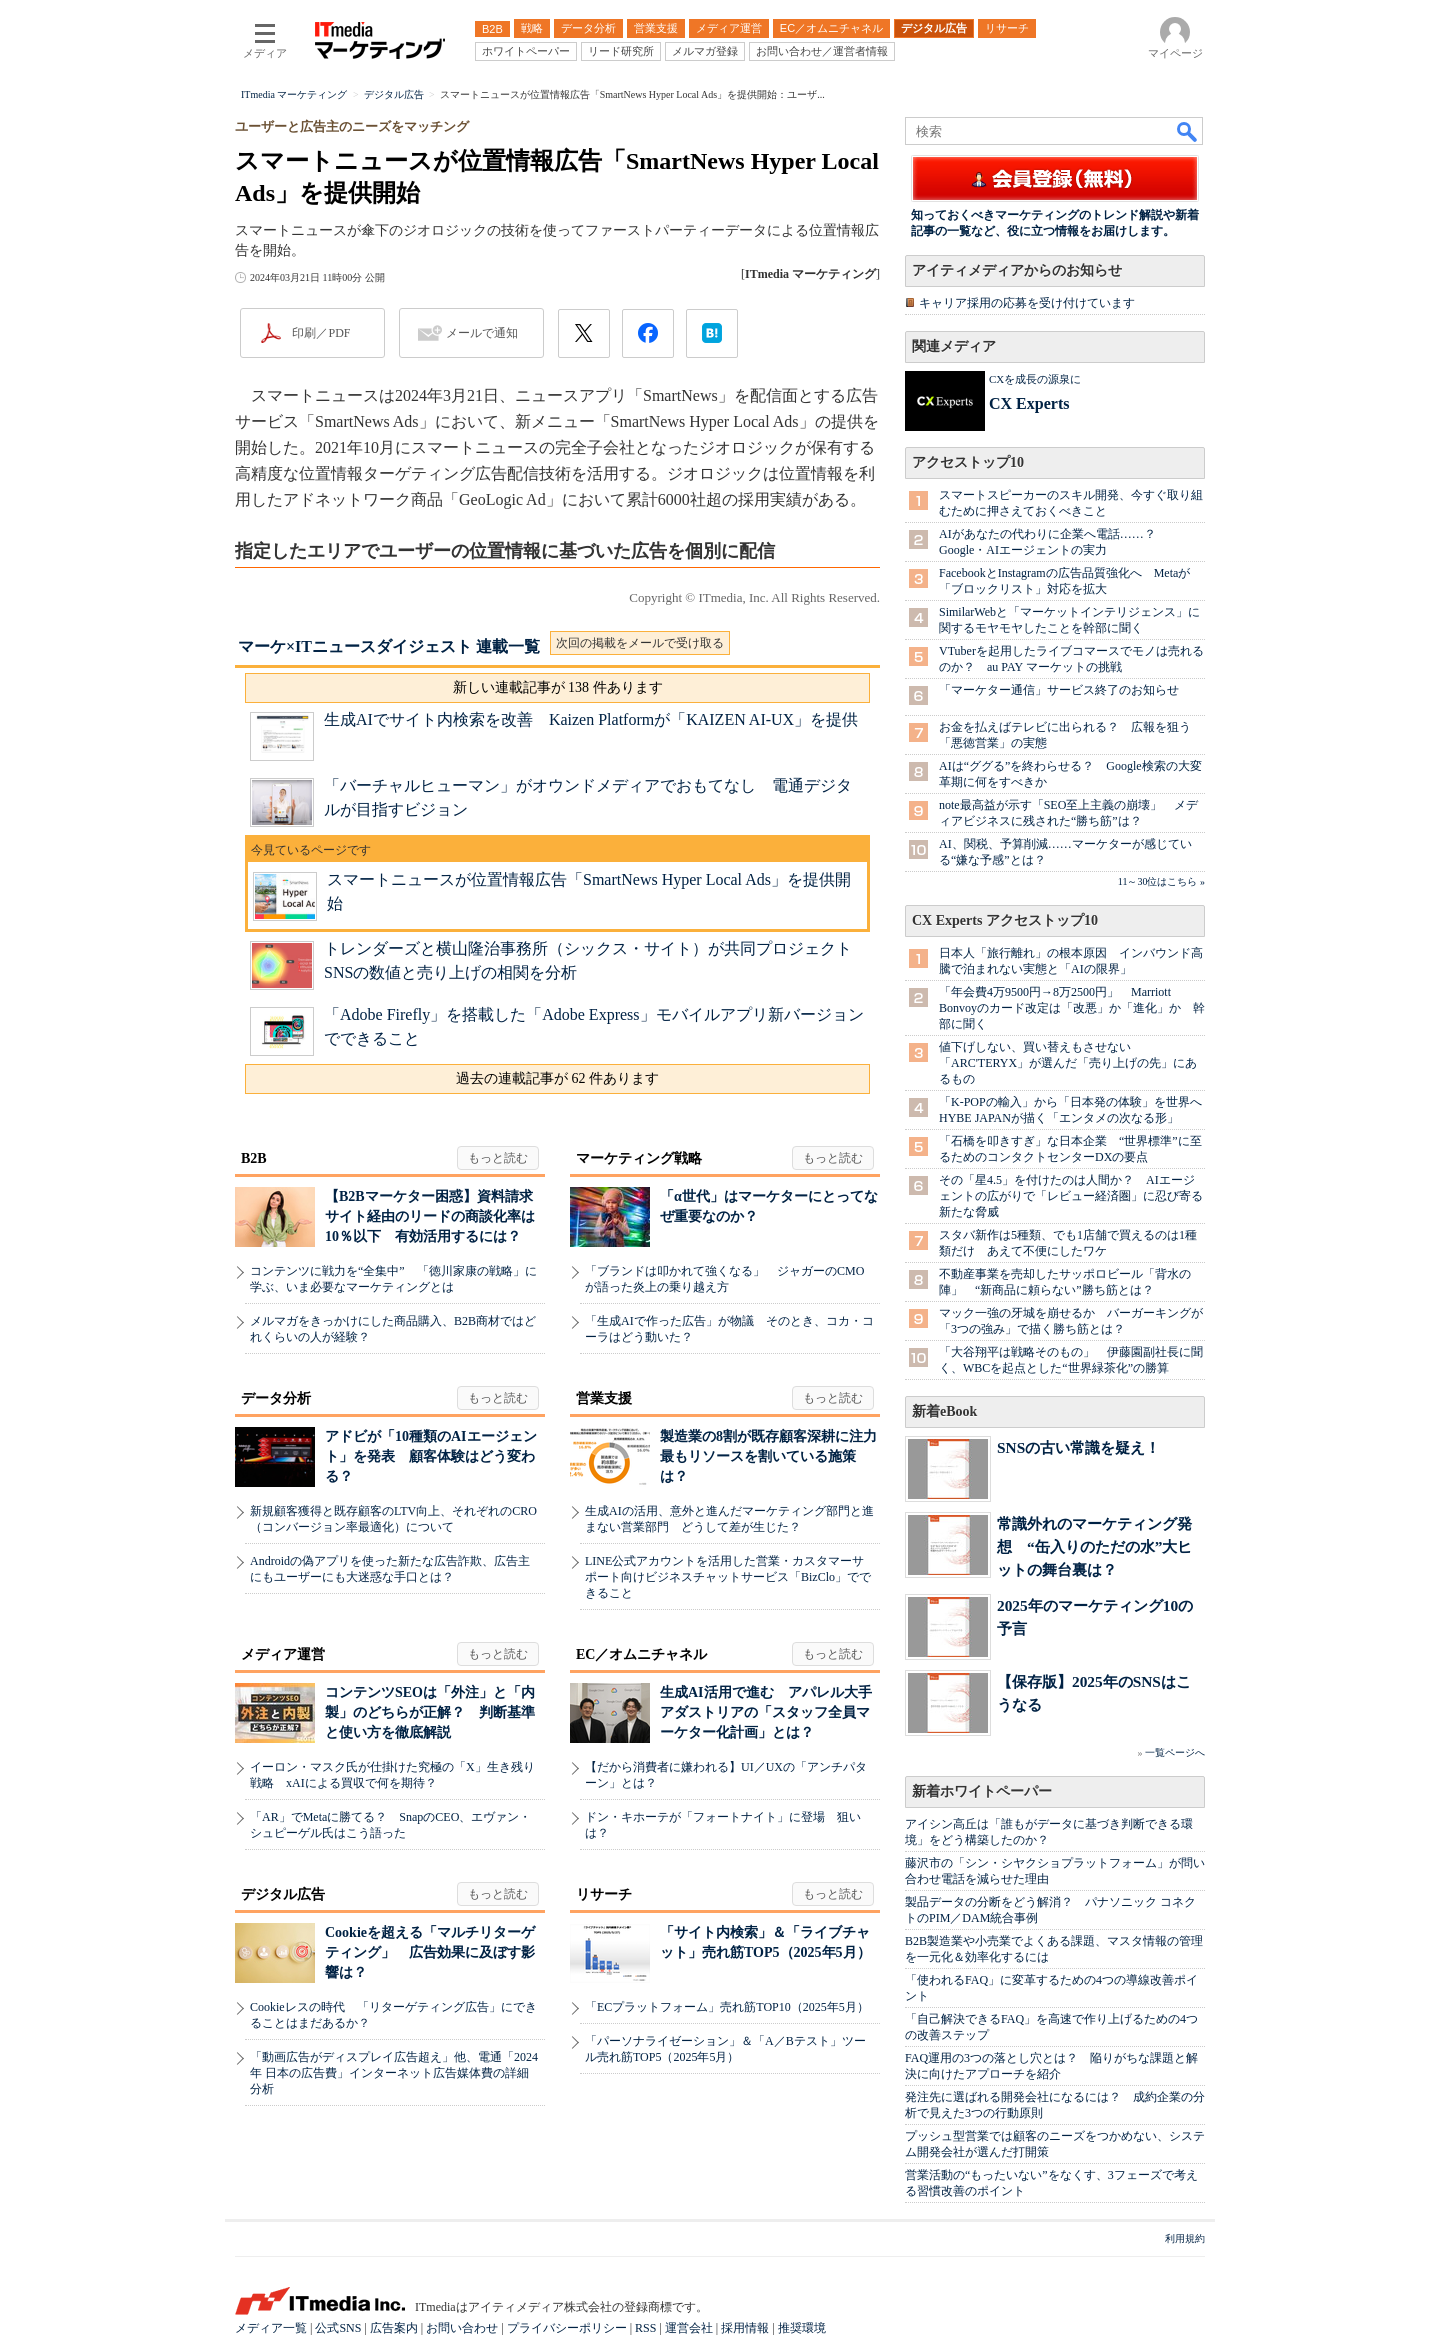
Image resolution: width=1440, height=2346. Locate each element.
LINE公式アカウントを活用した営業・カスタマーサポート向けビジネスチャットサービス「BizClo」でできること (728, 1577)
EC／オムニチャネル (641, 1654)
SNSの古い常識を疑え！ (1078, 1447)
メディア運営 (283, 1654)
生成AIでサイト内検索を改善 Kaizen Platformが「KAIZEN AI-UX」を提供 (591, 719)
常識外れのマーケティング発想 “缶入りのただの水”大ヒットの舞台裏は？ (1094, 1546)
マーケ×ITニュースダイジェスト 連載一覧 (389, 646)
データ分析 (276, 1398)
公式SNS (338, 2328)
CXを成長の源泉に (1035, 379)
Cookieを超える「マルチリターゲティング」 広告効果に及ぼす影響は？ (430, 1952)
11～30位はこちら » (1161, 881)
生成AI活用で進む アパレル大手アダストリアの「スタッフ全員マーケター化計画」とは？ (766, 1712)
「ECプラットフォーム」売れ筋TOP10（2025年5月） (727, 2007)
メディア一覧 (271, 2328)
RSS (645, 2328)
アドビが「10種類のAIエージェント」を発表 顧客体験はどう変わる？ (431, 1456)
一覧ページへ (1175, 1752)
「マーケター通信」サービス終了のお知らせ (1059, 690)
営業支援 (604, 1398)
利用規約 (1185, 2238)
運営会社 (689, 2328)
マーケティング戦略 (639, 1158)
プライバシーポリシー (567, 2328)
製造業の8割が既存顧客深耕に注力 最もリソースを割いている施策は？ (775, 1456)
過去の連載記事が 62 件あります (557, 1078)
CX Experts (1029, 403)
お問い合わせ (462, 2328)
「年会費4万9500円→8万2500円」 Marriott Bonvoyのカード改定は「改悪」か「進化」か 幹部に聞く (1072, 1008)
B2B (254, 1158)
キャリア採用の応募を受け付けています (1027, 303)
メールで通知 (482, 333)
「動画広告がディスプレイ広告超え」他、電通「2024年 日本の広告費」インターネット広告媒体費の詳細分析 (394, 2073)
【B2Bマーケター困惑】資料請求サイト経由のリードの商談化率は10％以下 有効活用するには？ (430, 1216)
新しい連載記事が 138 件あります (558, 687)
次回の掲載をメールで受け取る (640, 643)
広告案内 (394, 2328)
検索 (1188, 131)
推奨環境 (802, 2328)
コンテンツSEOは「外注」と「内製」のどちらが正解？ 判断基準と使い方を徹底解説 (430, 1712)
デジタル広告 (283, 1894)
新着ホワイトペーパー (982, 1791)
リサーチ (604, 1894)
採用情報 (745, 2328)
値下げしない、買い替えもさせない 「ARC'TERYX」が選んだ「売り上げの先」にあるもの (1068, 1063)
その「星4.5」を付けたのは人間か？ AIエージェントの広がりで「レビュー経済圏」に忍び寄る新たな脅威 (1071, 1196)
